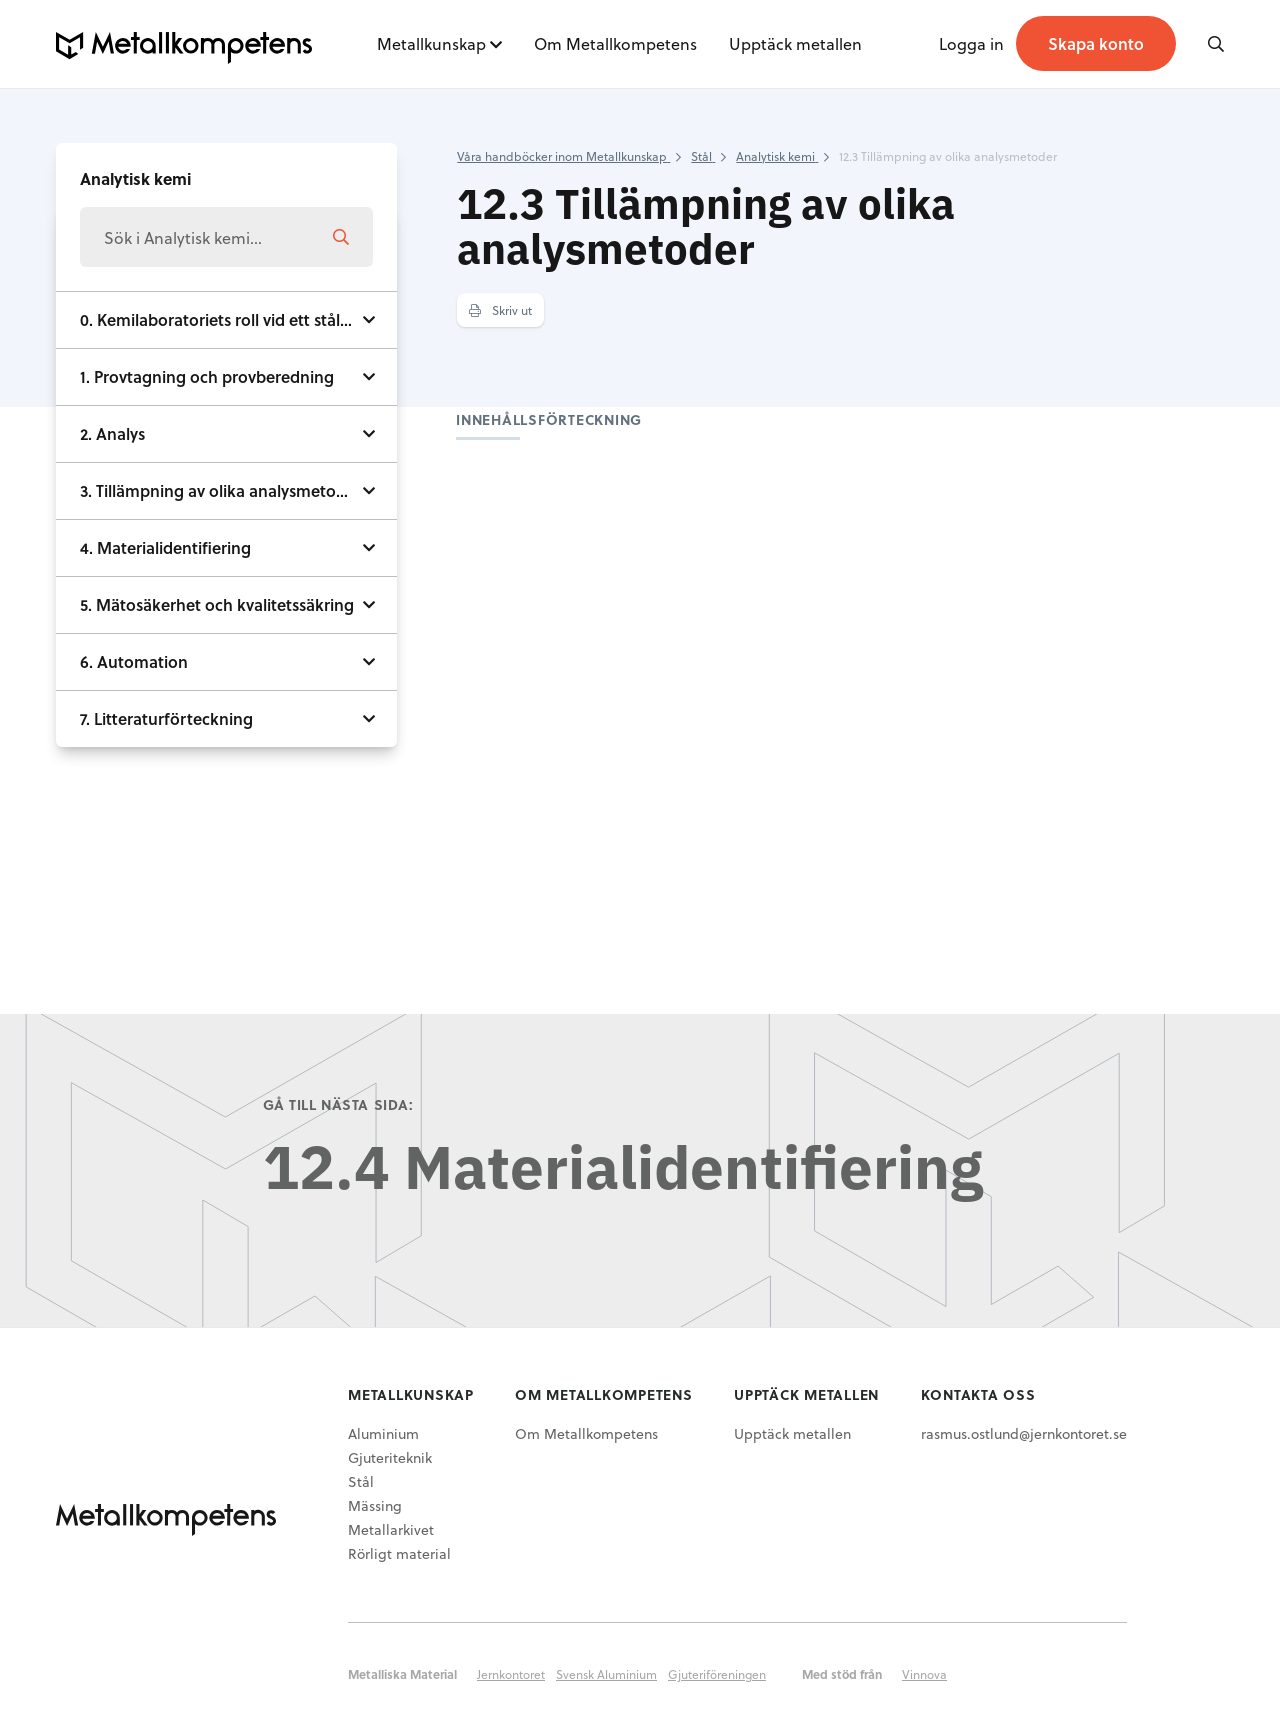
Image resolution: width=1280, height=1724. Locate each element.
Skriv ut (500, 310)
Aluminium (383, 1433)
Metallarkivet (391, 1529)
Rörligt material (399, 1553)
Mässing (375, 1505)
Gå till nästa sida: (338, 1104)
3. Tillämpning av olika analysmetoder (220, 490)
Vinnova (924, 1674)
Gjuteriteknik (390, 1457)
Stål (361, 1481)
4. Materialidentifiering (165, 547)
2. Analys (112, 433)
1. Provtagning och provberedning (207, 376)
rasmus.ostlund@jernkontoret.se (1024, 1433)
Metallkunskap (431, 43)
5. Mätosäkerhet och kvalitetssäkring (217, 604)
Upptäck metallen (795, 43)
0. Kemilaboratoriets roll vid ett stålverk (226, 319)
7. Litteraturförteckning (166, 718)
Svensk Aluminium (606, 1674)
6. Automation (134, 661)
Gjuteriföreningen (717, 1674)
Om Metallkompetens (615, 43)
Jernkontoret (511, 1674)
